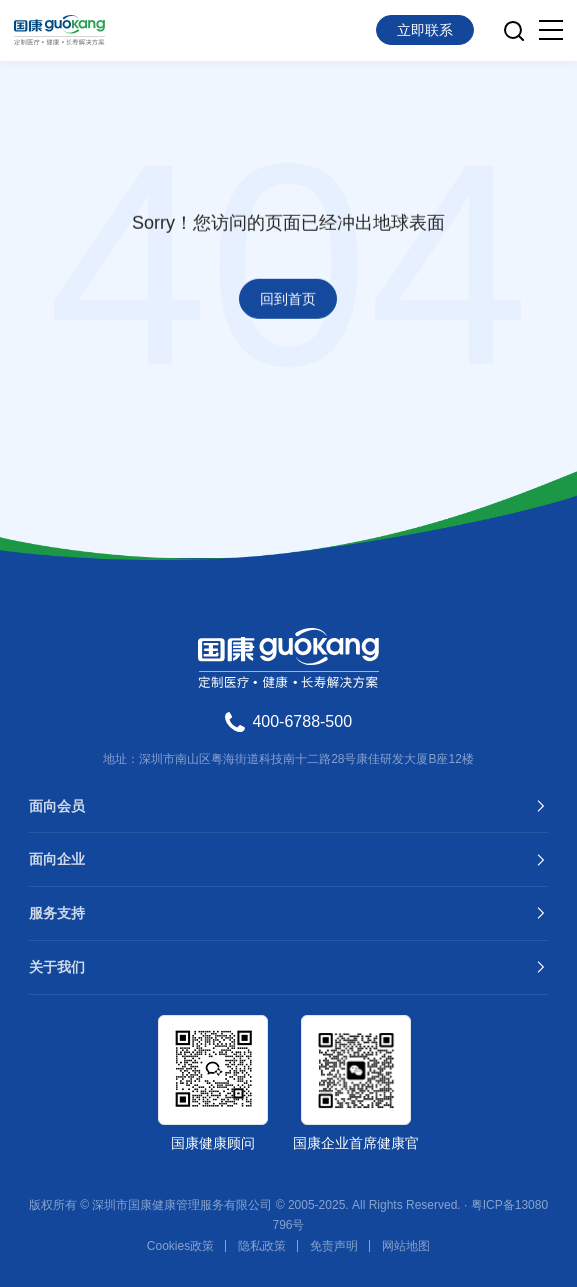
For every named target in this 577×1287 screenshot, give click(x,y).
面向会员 (57, 806)
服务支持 (57, 913)
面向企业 (57, 859)
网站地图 (406, 1246)
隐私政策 (262, 1246)
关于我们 (57, 967)
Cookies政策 (180, 1246)
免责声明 (334, 1246)
